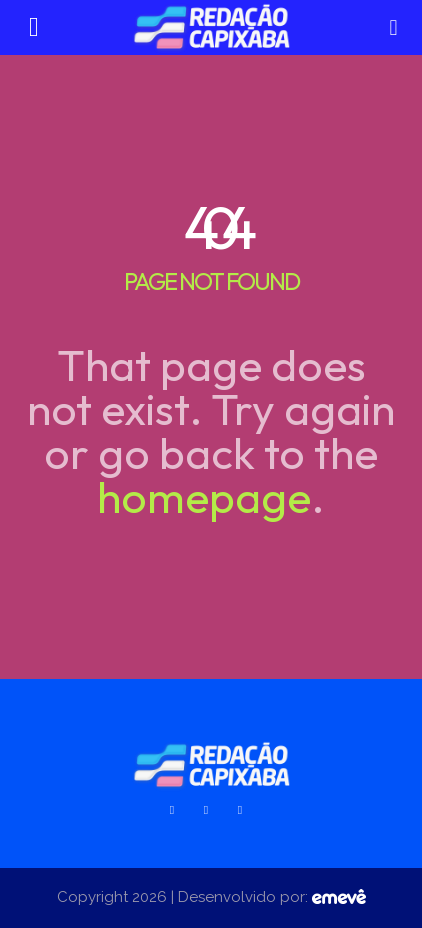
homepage (204, 496)
